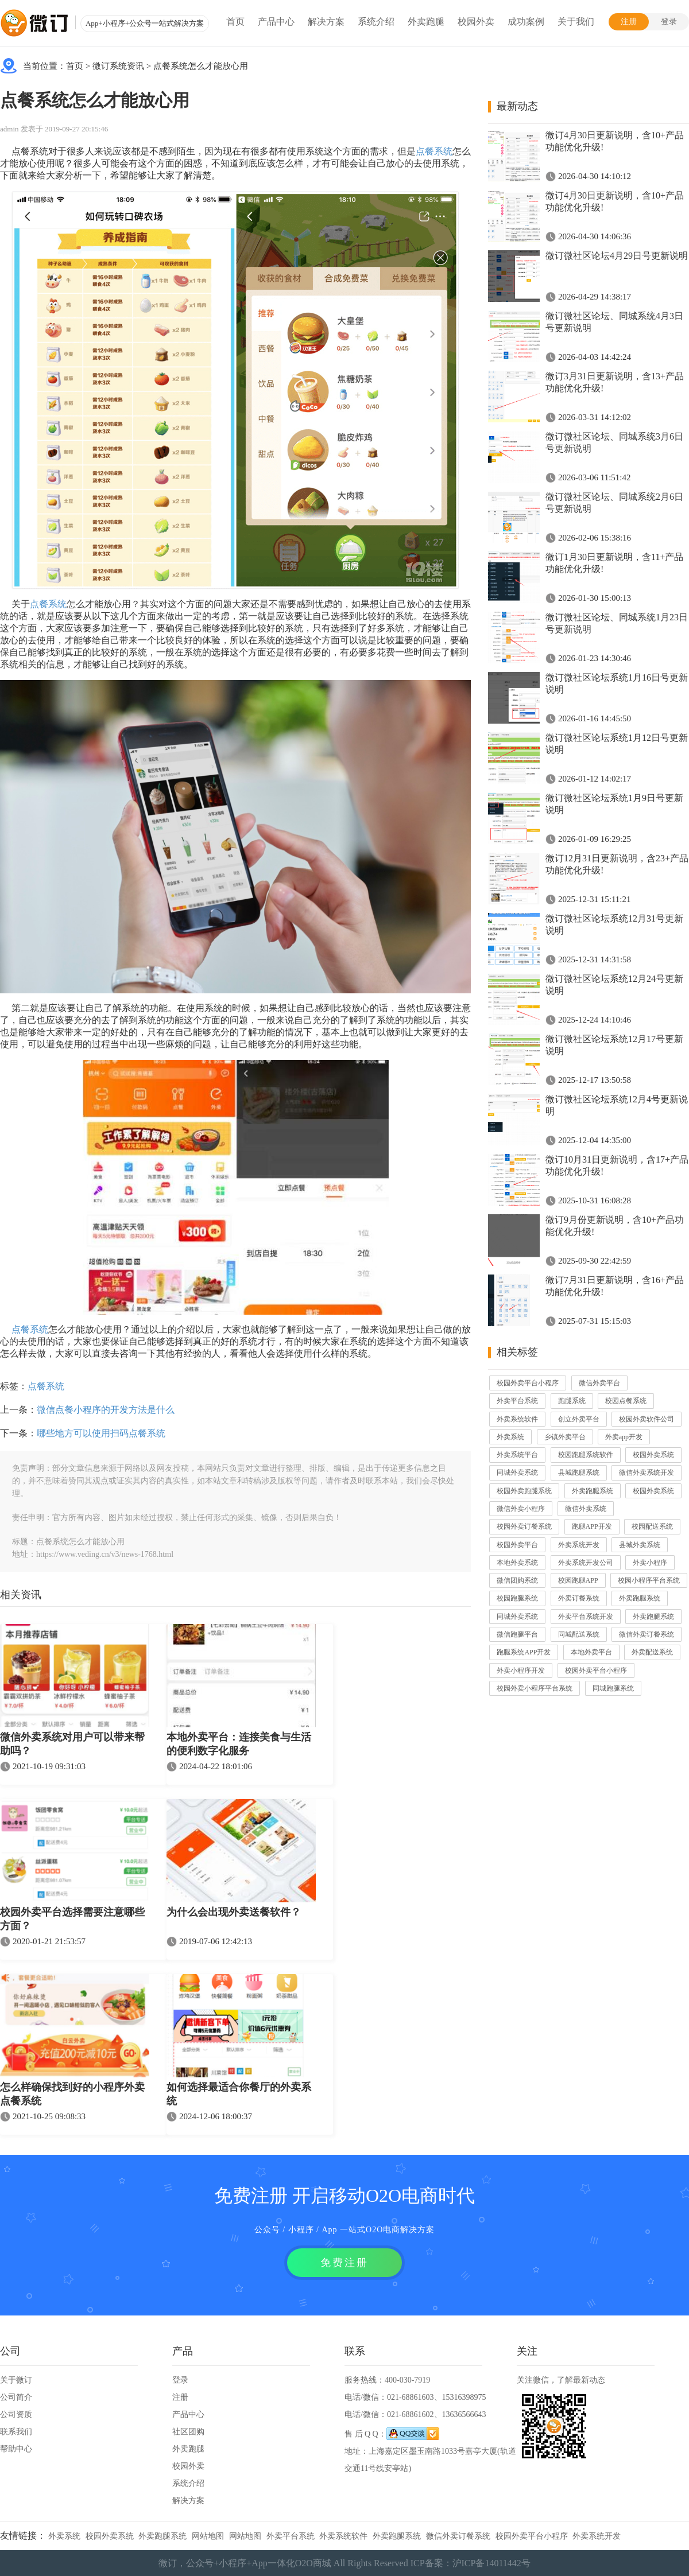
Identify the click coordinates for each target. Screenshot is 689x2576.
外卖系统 (510, 1437)
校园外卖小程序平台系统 (534, 1688)
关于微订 (16, 2380)
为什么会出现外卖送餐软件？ (234, 1912)
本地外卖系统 (517, 1563)
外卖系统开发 (578, 1545)
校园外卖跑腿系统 (524, 1491)
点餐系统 (434, 151)
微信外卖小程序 (521, 1509)
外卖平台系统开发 (585, 1617)
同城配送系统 (578, 1634)
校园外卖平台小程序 (528, 1383)
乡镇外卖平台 (565, 1437)
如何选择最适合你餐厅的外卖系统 (239, 2094)
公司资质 (16, 2414)
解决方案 (326, 21)
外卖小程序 (650, 1563)
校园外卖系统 (653, 1455)
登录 (669, 21)
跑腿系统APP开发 (524, 1652)
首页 (235, 21)
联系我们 (16, 2431)
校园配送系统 (652, 1526)
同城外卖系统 (517, 1472)
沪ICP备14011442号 (491, 2563)
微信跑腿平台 (517, 1634)
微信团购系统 (517, 1580)
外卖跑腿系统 (592, 1491)
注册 (629, 21)
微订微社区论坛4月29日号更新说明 (616, 256)
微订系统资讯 (118, 66)
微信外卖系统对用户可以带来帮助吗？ (72, 1744)
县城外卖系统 (639, 1545)
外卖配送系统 (652, 1652)
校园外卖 (476, 21)
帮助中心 (16, 2449)
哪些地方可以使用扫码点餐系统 (101, 1433)
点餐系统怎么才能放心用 (200, 66)
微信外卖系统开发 (646, 1472)
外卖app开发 (623, 1437)
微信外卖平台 (599, 1383)
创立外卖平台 (578, 1419)
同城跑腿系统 (613, 1688)
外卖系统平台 (517, 1455)
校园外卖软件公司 (646, 1419)
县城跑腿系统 (578, 1472)
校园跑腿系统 (517, 1598)
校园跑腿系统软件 (585, 1455)
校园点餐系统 (626, 1401)
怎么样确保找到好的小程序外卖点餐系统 (72, 2094)
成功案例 (526, 21)
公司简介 (16, 2397)
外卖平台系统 (517, 1401)
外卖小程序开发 (521, 1670)
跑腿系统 (572, 1401)
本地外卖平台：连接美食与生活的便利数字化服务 (239, 1744)
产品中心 (276, 21)
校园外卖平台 (517, 1545)
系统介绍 (376, 21)
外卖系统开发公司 (585, 1563)
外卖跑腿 (426, 21)
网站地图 (208, 2536)
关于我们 (576, 21)
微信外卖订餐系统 (646, 1634)
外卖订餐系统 (578, 1598)
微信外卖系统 (585, 1509)
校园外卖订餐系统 (524, 1526)
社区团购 (188, 2431)
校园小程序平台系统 (649, 1580)
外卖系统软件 (517, 1419)
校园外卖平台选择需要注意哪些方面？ (72, 1919)
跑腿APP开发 (592, 1526)
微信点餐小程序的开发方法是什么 (106, 1410)
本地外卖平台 (591, 1652)
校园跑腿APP (578, 1580)
